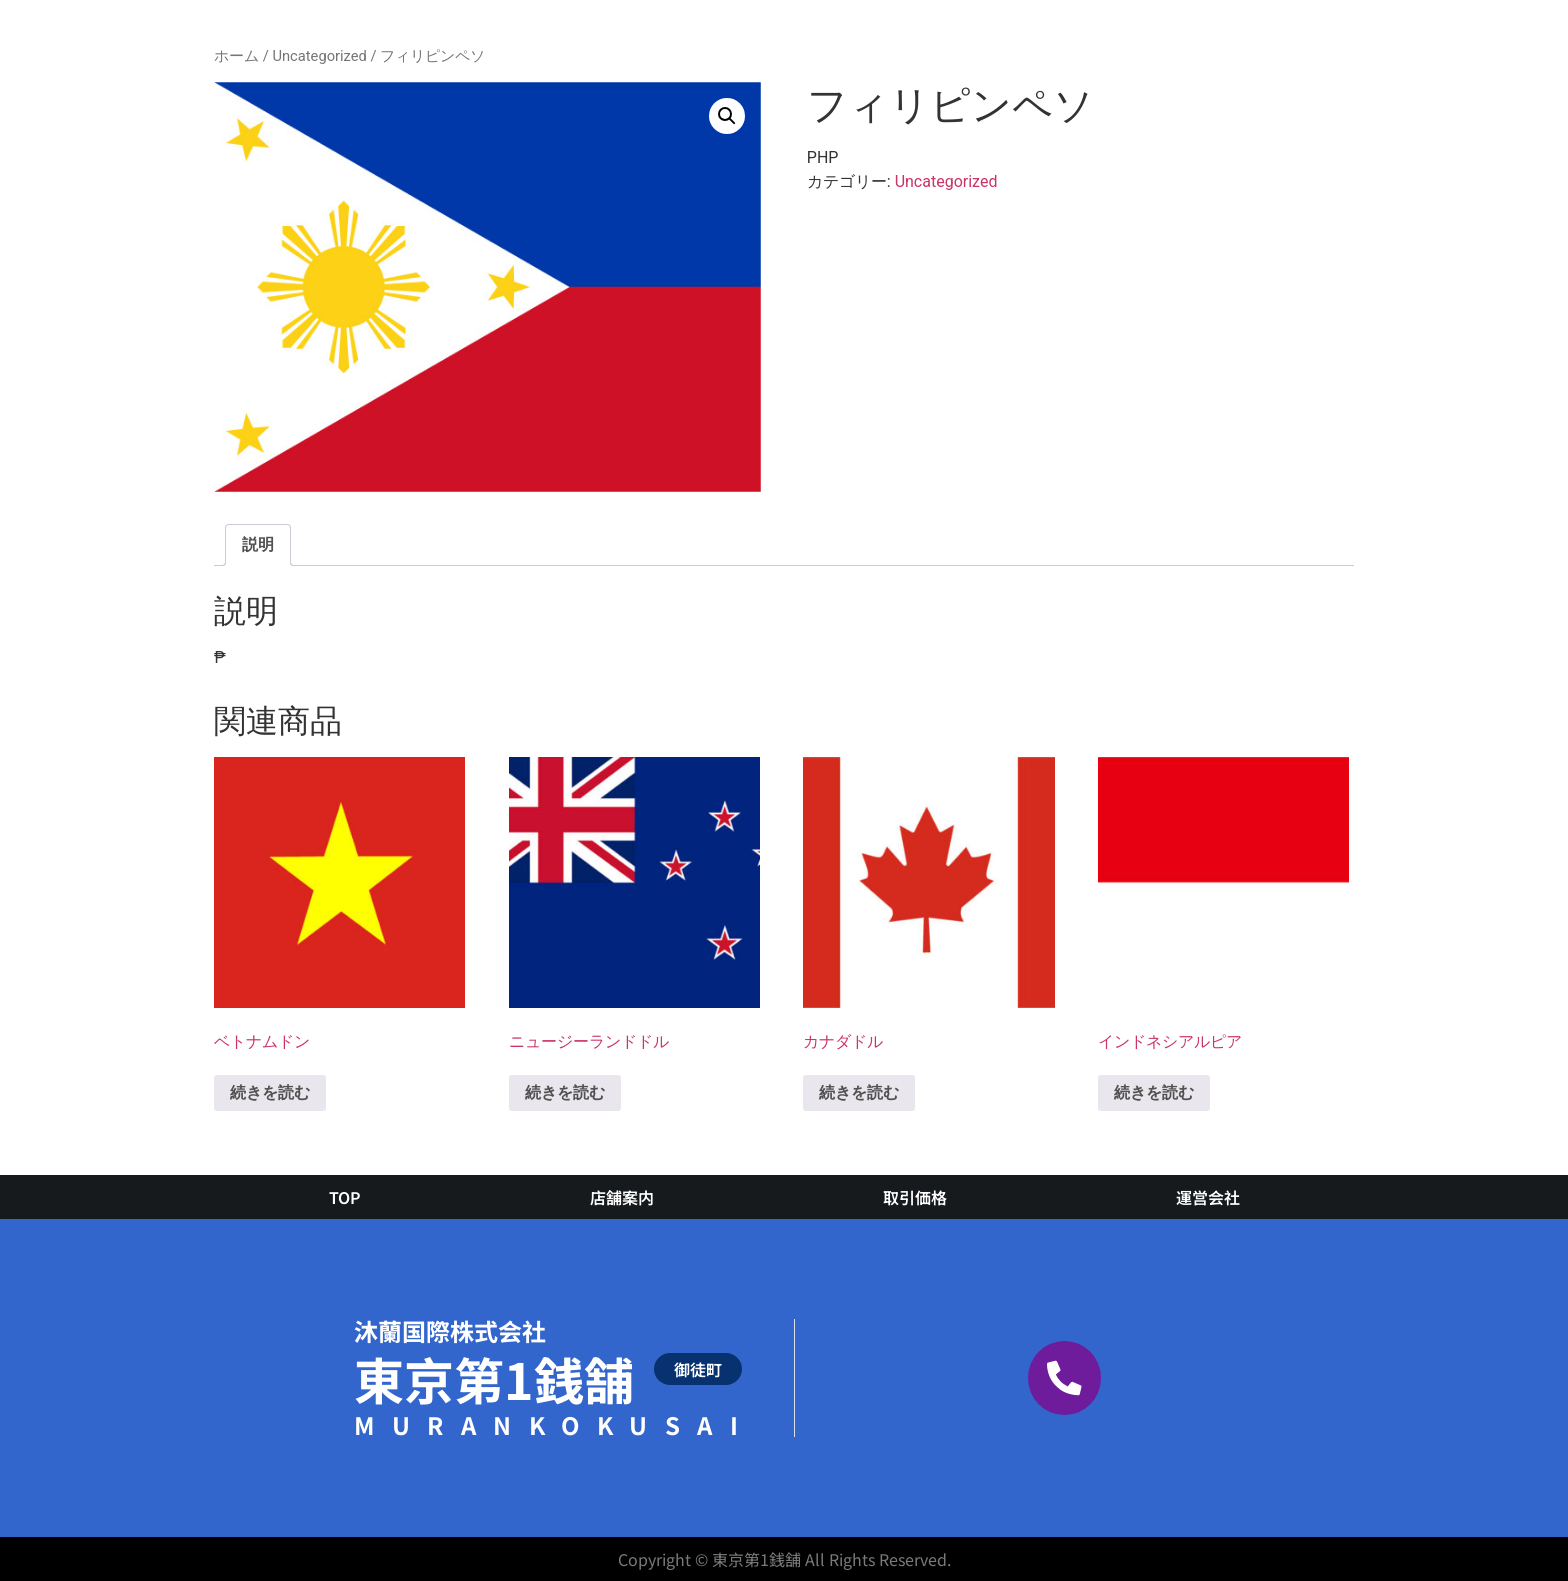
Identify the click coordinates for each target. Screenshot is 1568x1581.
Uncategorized (319, 56)
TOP (345, 1197)
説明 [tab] (258, 544)
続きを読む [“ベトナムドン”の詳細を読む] (270, 1092)
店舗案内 (622, 1197)
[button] (727, 116)
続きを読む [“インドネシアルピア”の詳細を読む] (1154, 1092)
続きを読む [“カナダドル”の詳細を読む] (859, 1092)
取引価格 (915, 1197)
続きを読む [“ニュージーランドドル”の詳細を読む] (565, 1092)
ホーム (236, 56)
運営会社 (1208, 1197)
